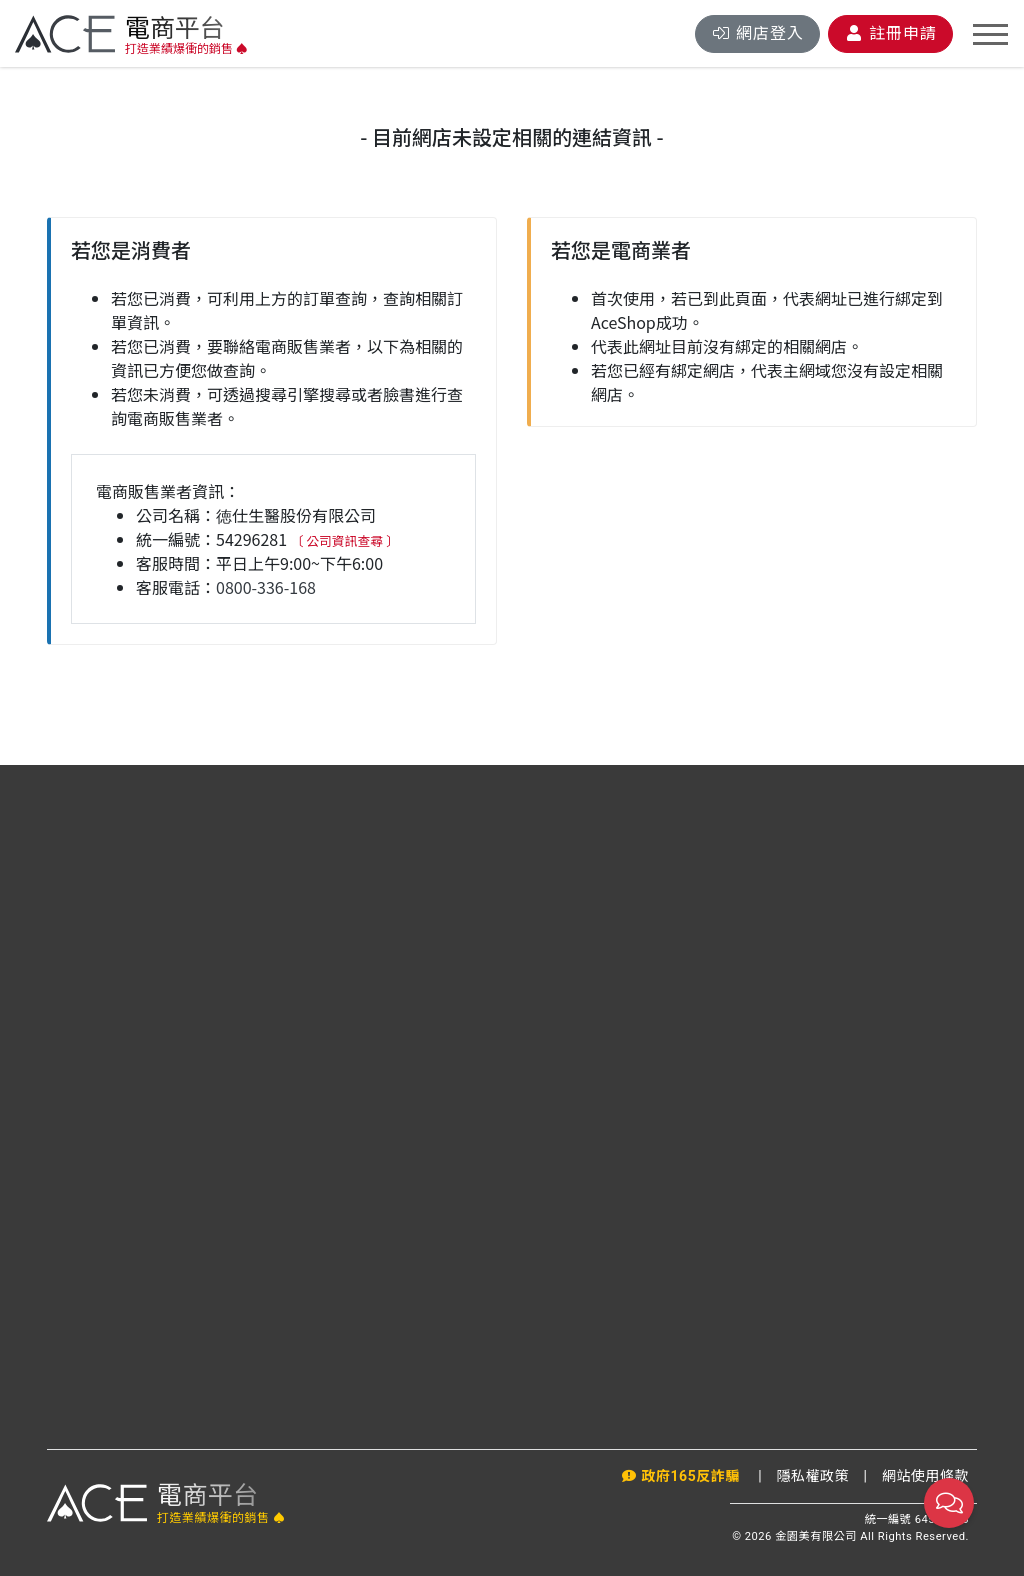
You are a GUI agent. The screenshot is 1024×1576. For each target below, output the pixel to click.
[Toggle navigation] (990, 35)
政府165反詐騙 (682, 1476)
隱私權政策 (813, 1476)
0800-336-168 (266, 587)
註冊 (890, 33)
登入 (757, 33)
